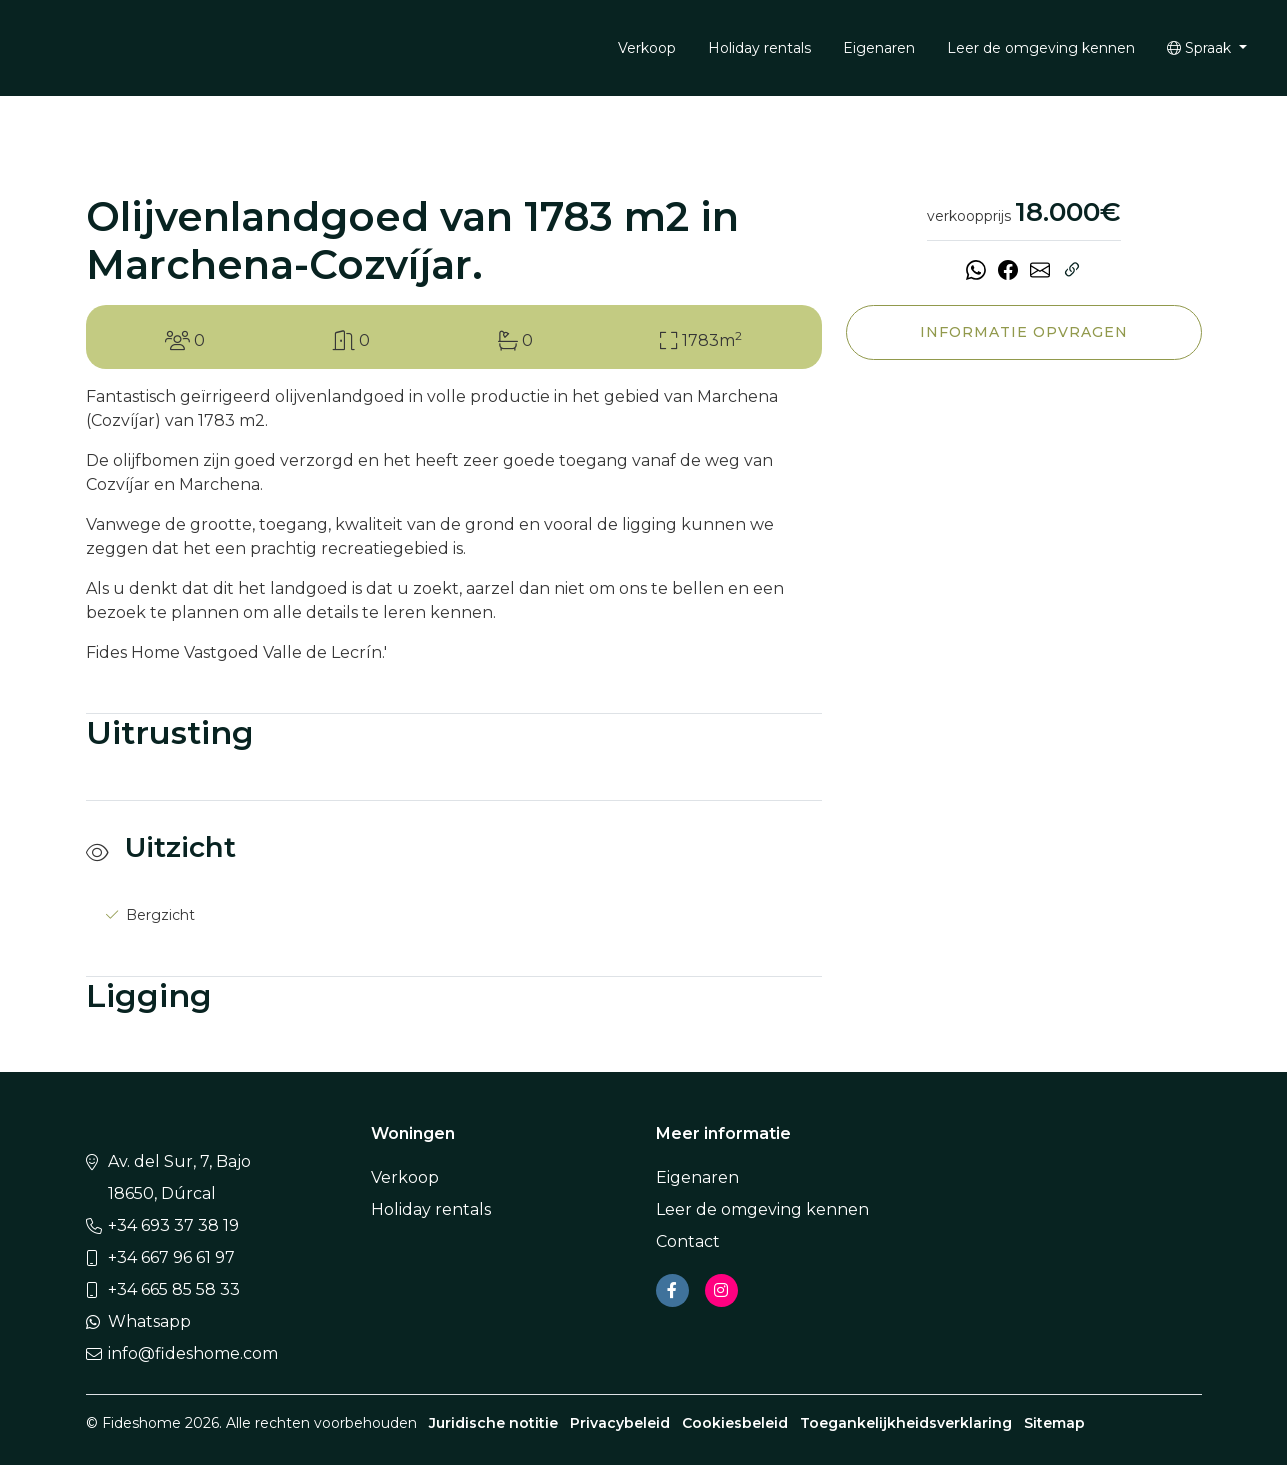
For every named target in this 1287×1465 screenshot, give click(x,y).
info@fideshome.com (193, 1353)
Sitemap (1054, 1423)
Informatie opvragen (1024, 332)
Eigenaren (879, 48)
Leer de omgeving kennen (1041, 48)
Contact (688, 1241)
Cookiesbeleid (735, 1423)
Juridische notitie (493, 1423)
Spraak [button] (1201, 48)
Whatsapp (149, 1321)
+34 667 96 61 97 (171, 1257)
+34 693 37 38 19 (173, 1225)
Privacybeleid (620, 1423)
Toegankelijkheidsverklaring (906, 1423)
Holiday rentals (759, 48)
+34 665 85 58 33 (174, 1289)
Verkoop (647, 48)
